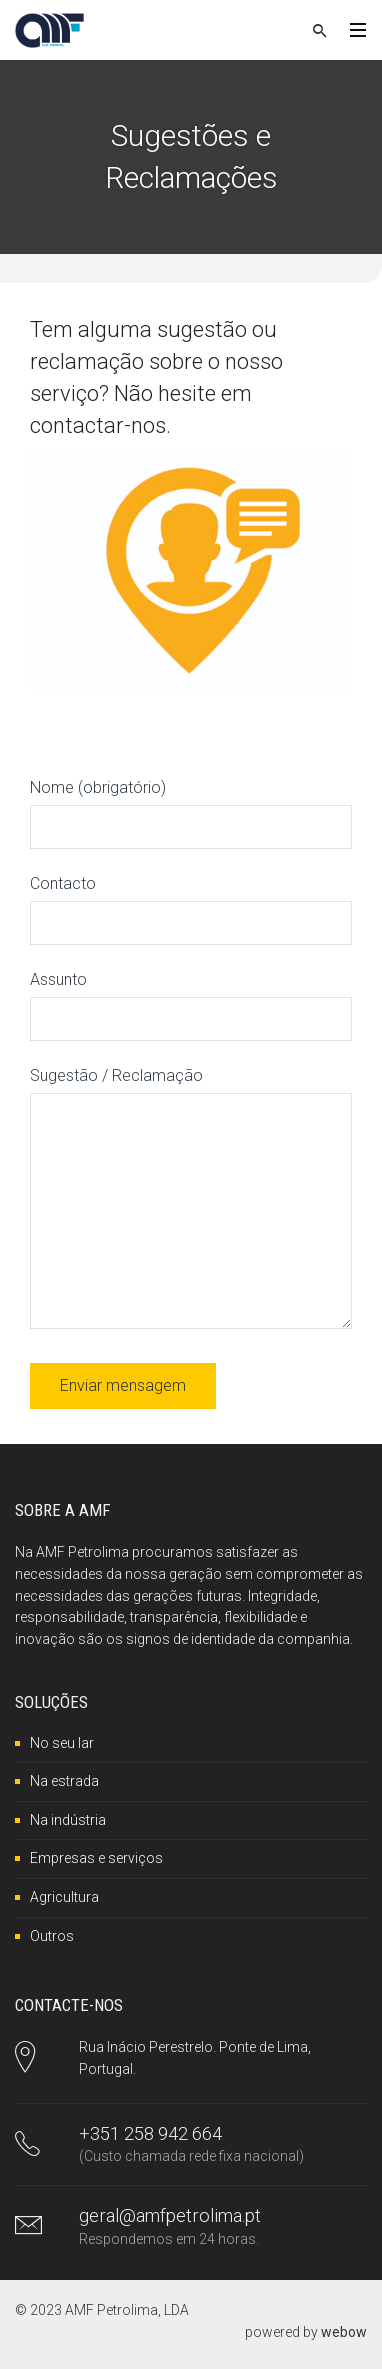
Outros (52, 1936)
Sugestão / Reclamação (191, 1199)
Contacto (191, 903)
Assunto (191, 999)
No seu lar (62, 1743)
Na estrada (64, 1781)
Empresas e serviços (96, 1858)
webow (344, 2332)
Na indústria (68, 1820)
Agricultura (64, 1897)
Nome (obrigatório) (191, 807)
